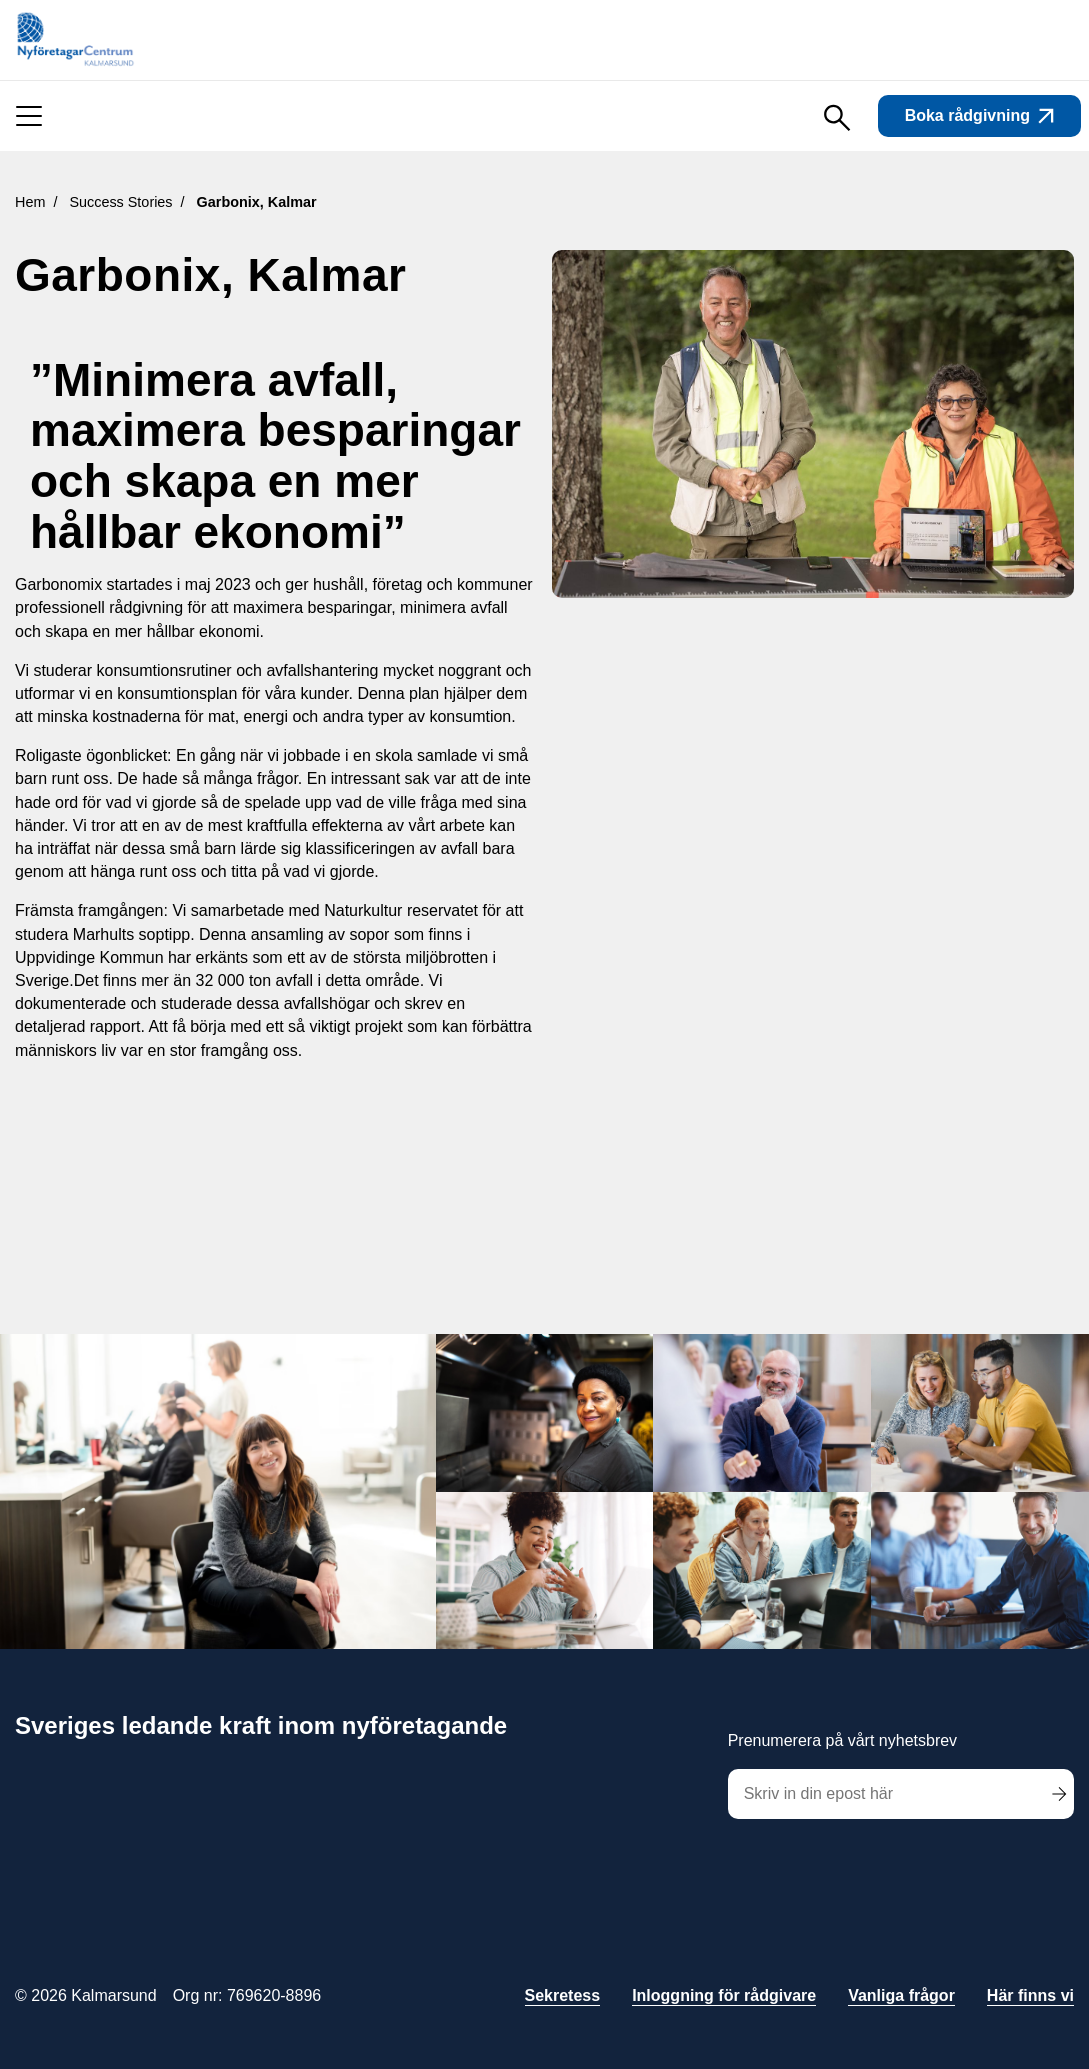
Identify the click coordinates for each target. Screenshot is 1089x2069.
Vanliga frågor (901, 1995)
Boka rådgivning (979, 115)
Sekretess (563, 1995)
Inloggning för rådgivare (724, 1995)
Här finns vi (1030, 1995)
